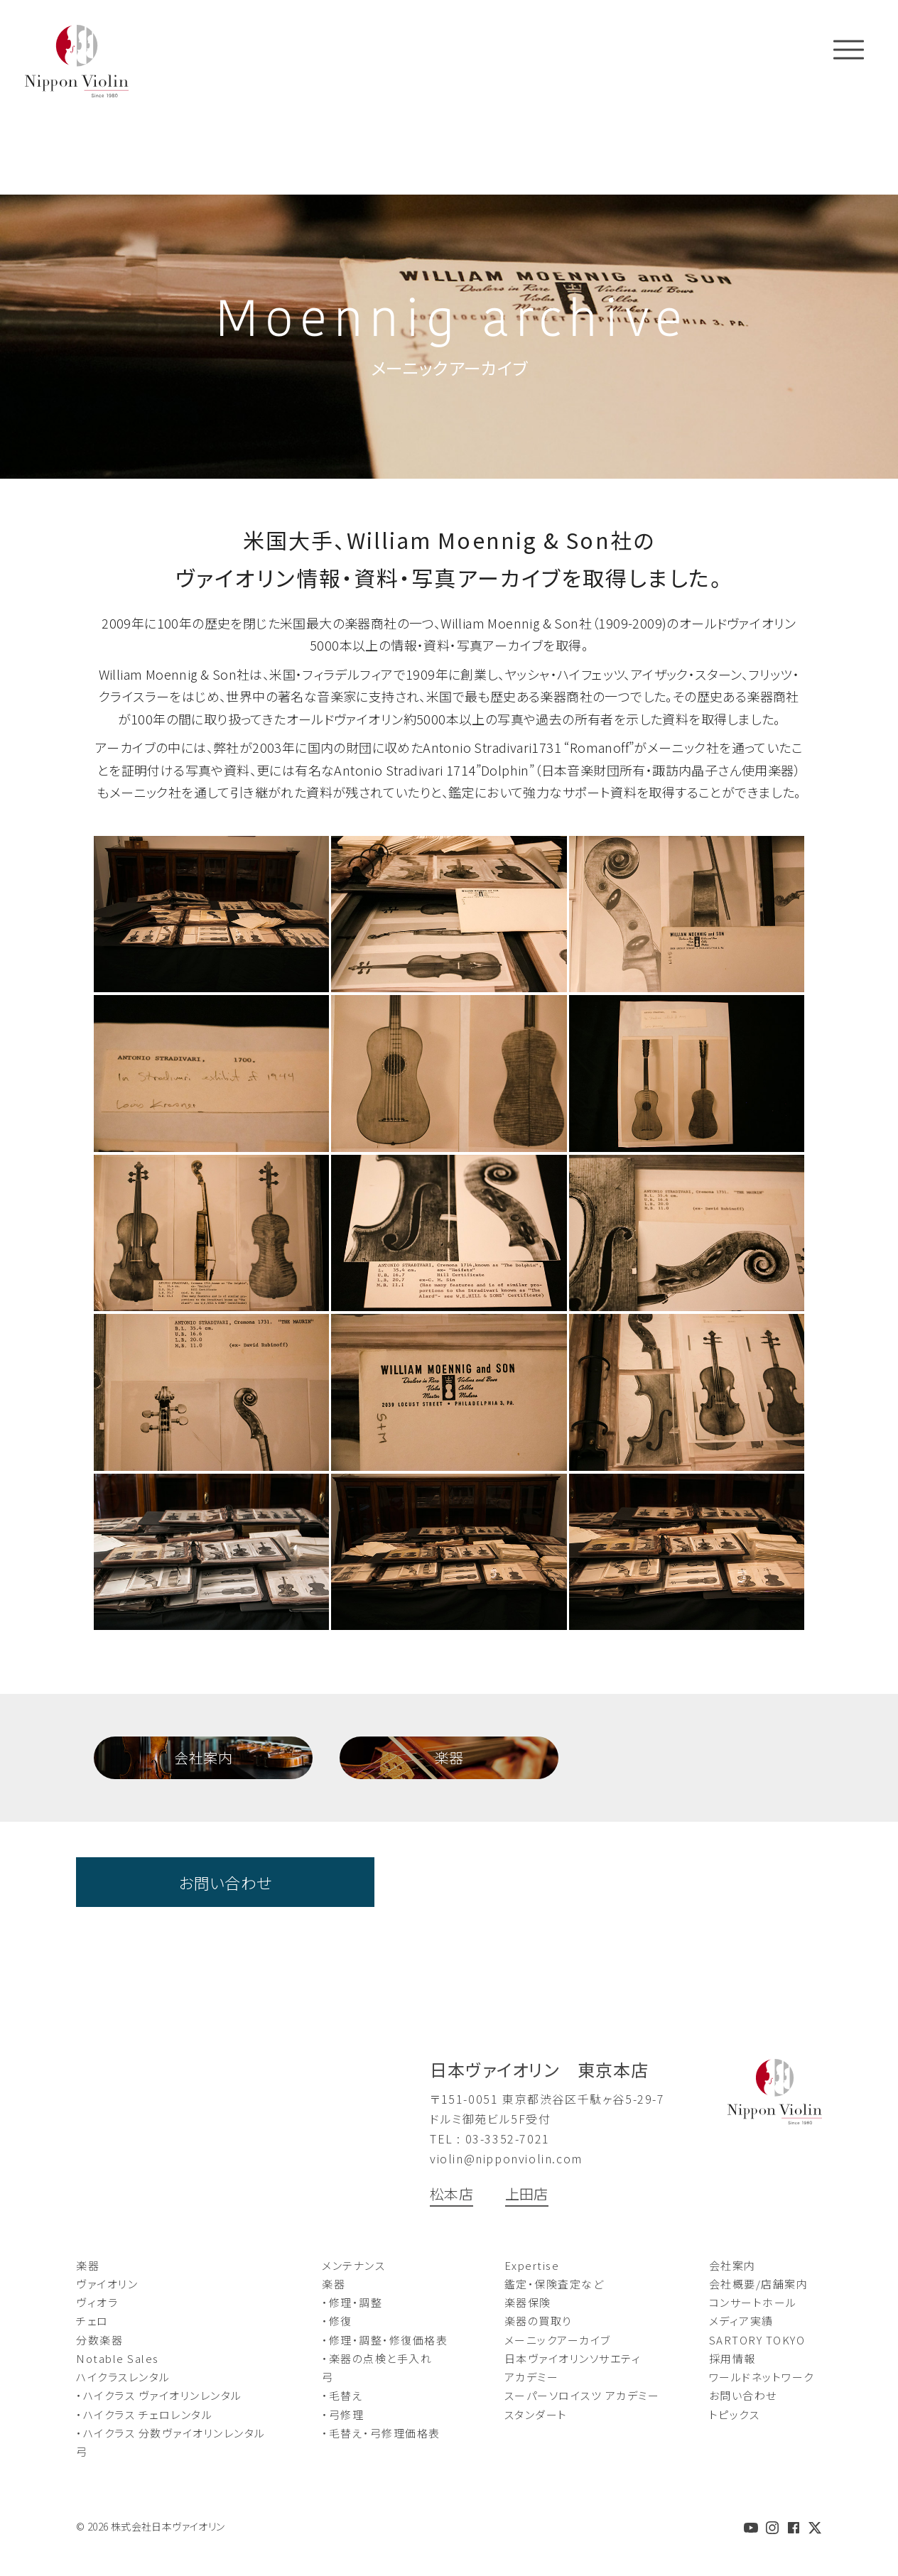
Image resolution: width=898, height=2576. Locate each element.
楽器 (449, 1757)
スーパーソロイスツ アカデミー (582, 2395)
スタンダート (536, 2414)
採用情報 (732, 2358)
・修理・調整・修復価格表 (385, 2339)
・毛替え (342, 2395)
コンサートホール (753, 2302)
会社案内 (203, 1757)
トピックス (734, 2414)
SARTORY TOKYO (757, 2339)
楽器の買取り (538, 2320)
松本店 (451, 2193)
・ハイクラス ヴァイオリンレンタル (159, 2395)
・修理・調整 (352, 2302)
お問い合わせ (224, 1882)
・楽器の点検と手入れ (377, 2358)
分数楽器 (99, 2339)
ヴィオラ (97, 2302)
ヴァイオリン (107, 2283)
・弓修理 (343, 2414)
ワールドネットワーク (761, 2376)
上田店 (526, 2193)
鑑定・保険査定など (554, 2283)
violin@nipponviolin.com (506, 2158)
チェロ (92, 2320)
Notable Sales (117, 2358)
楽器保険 (527, 2302)
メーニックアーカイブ (557, 2339)
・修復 (337, 2320)
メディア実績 (741, 2320)
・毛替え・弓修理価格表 (381, 2432)
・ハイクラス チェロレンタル (144, 2414)
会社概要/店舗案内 (758, 2283)
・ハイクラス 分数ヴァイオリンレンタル (171, 2432)
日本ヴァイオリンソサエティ (573, 2358)
